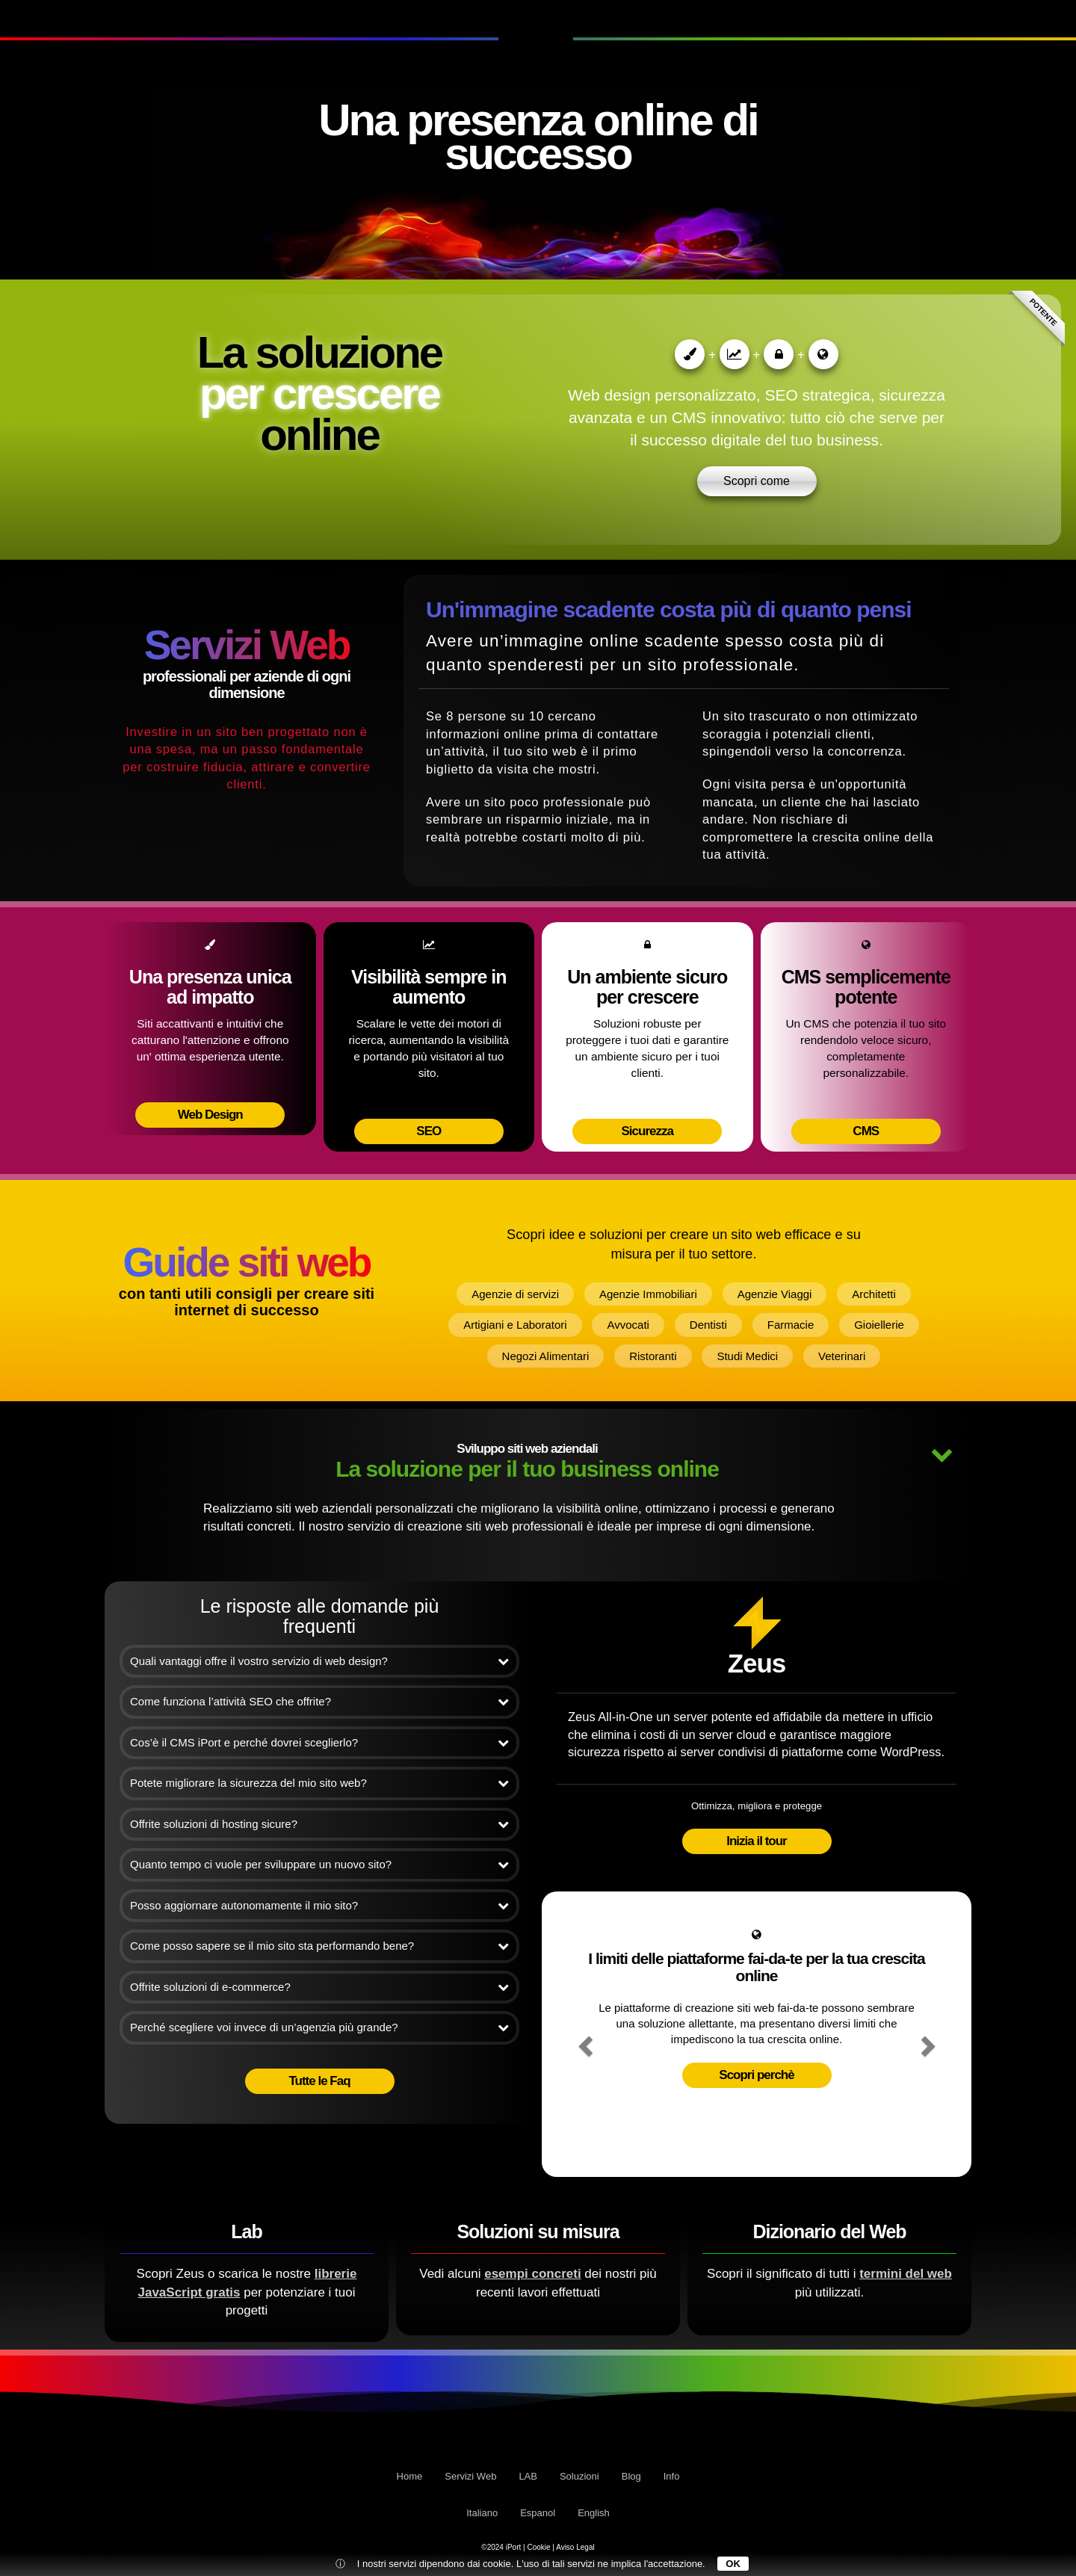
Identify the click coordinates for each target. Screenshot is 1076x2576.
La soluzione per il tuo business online (538, 1461)
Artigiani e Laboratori (514, 1324)
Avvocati (628, 1324)
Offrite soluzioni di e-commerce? (319, 1986)
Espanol (537, 2512)
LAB (158, 18)
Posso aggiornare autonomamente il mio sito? (319, 1905)
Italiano (482, 2512)
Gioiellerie (879, 1324)
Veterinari (841, 1356)
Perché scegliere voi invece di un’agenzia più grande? (319, 2027)
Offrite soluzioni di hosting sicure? (319, 1823)
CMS (866, 1131)
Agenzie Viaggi (775, 1294)
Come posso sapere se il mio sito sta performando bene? (319, 1945)
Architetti (873, 1294)
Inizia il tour (756, 1841)
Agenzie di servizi (515, 1294)
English (594, 2512)
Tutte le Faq (319, 2081)
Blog (964, 18)
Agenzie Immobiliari (648, 1294)
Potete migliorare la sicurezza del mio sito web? (319, 1782)
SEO (428, 1131)
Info (1024, 18)
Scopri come (756, 481)
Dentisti (708, 1324)
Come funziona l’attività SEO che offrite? (319, 1701)
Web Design (210, 1115)
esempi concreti (532, 2274)
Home (410, 2476)
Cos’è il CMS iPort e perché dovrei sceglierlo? (319, 1742)
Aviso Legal (575, 2547)
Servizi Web (74, 18)
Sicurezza (647, 1131)
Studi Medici (747, 1356)
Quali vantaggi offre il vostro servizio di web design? (319, 1661)
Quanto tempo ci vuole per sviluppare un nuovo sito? (319, 1864)
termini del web (905, 2274)
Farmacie (790, 1324)
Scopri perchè (756, 2075)
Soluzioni (888, 18)
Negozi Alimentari (546, 1356)
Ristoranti (652, 1356)
